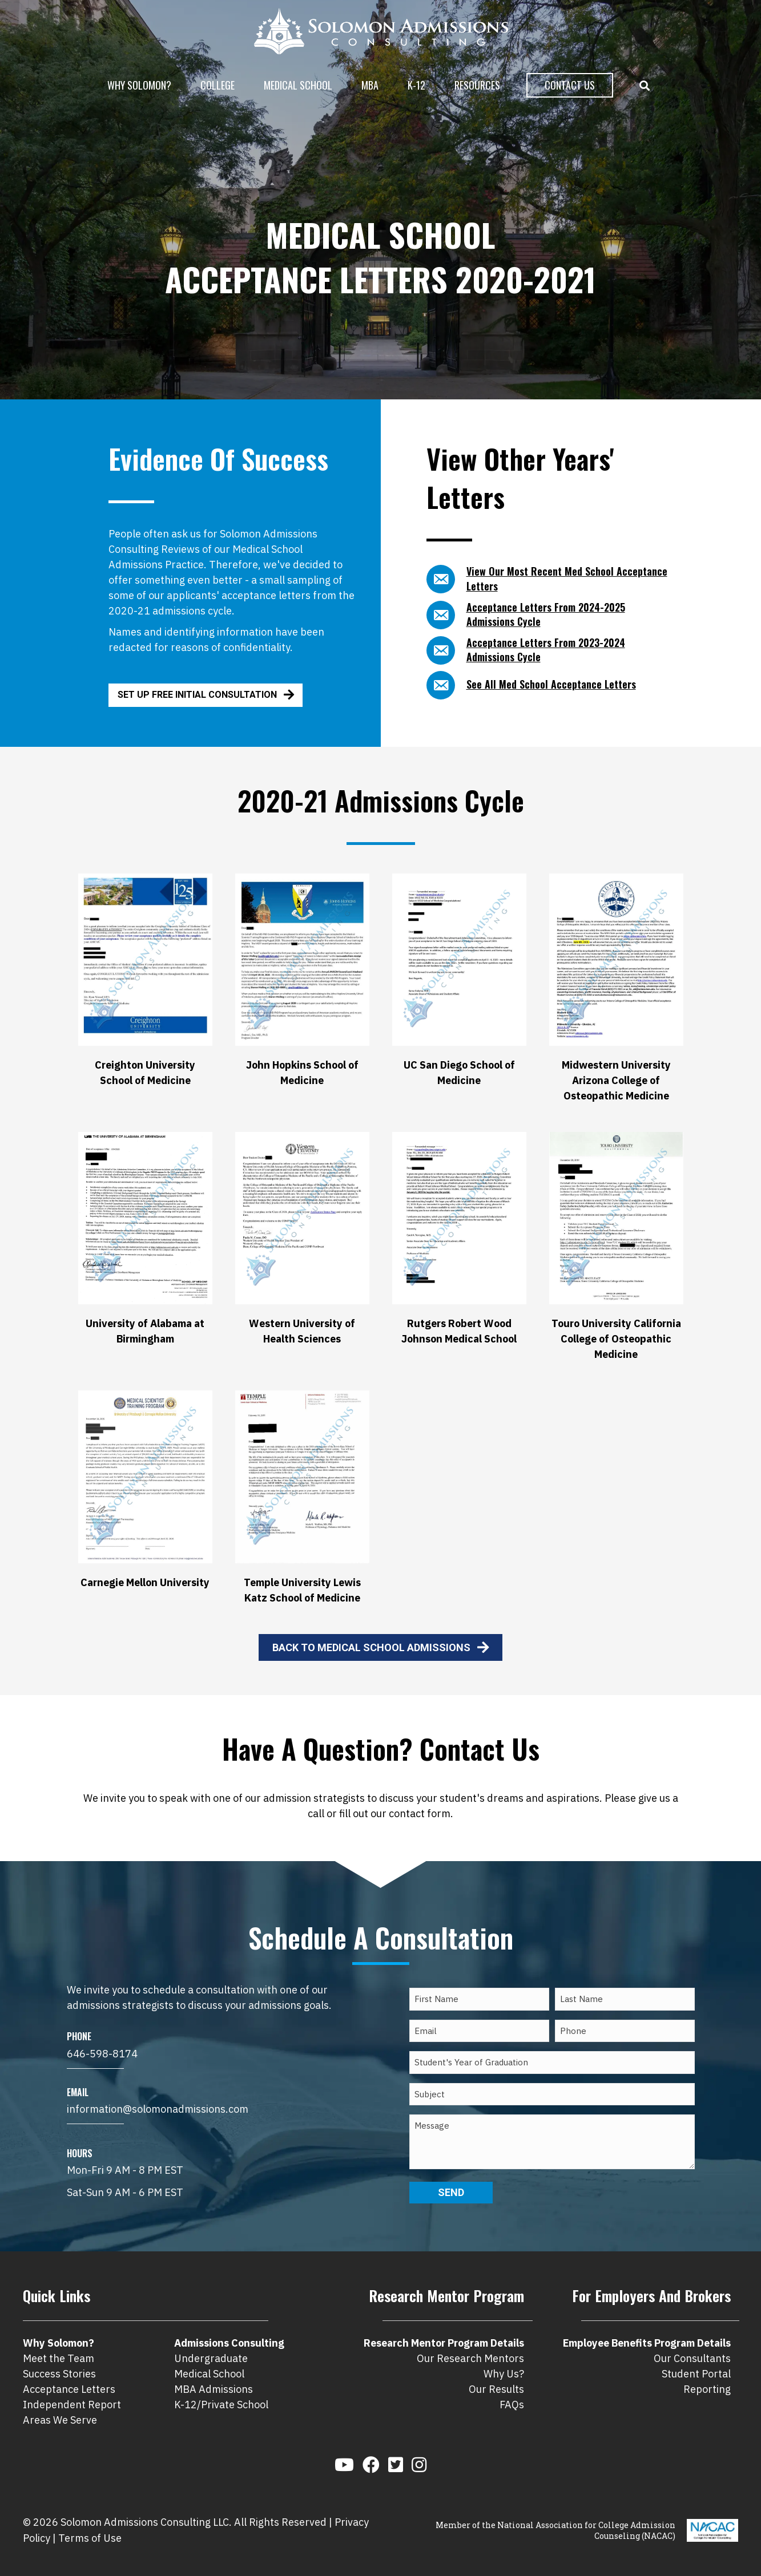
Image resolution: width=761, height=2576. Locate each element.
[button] (647, 86)
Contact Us (570, 85)
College (217, 85)
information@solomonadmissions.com (157, 2109)
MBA (370, 85)
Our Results (496, 2389)
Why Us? (504, 2373)
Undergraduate (211, 2358)
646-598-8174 (102, 2053)
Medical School (298, 85)
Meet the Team (58, 2358)
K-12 (416, 85)
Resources (477, 85)
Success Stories (59, 2373)
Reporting (707, 2389)
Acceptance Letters (69, 2389)
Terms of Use (90, 2538)
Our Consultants (692, 2358)
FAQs (512, 2404)
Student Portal (696, 2373)
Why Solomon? (139, 85)
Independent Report (72, 2404)
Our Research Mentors (470, 2358)
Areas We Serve (60, 2420)
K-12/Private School (221, 2404)
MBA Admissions (213, 2389)
